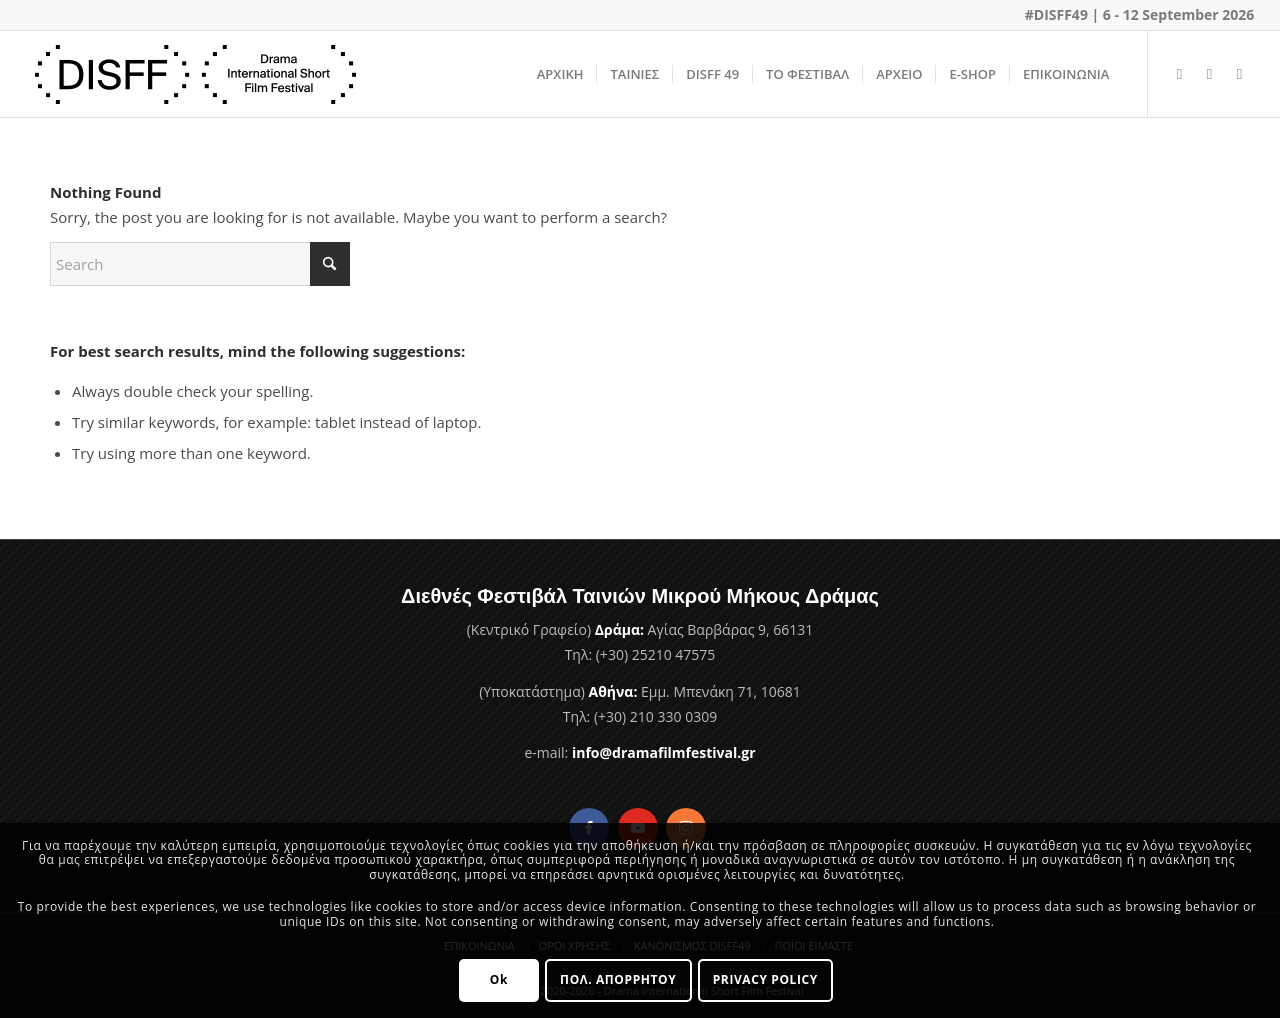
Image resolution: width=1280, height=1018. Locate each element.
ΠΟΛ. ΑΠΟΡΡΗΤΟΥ (618, 979)
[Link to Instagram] (1239, 73)
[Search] (200, 264)
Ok (499, 979)
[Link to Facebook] (1179, 73)
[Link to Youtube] (1209, 73)
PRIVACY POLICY (765, 979)
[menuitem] (560, 74)
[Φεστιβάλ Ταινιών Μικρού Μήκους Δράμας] (196, 74)
